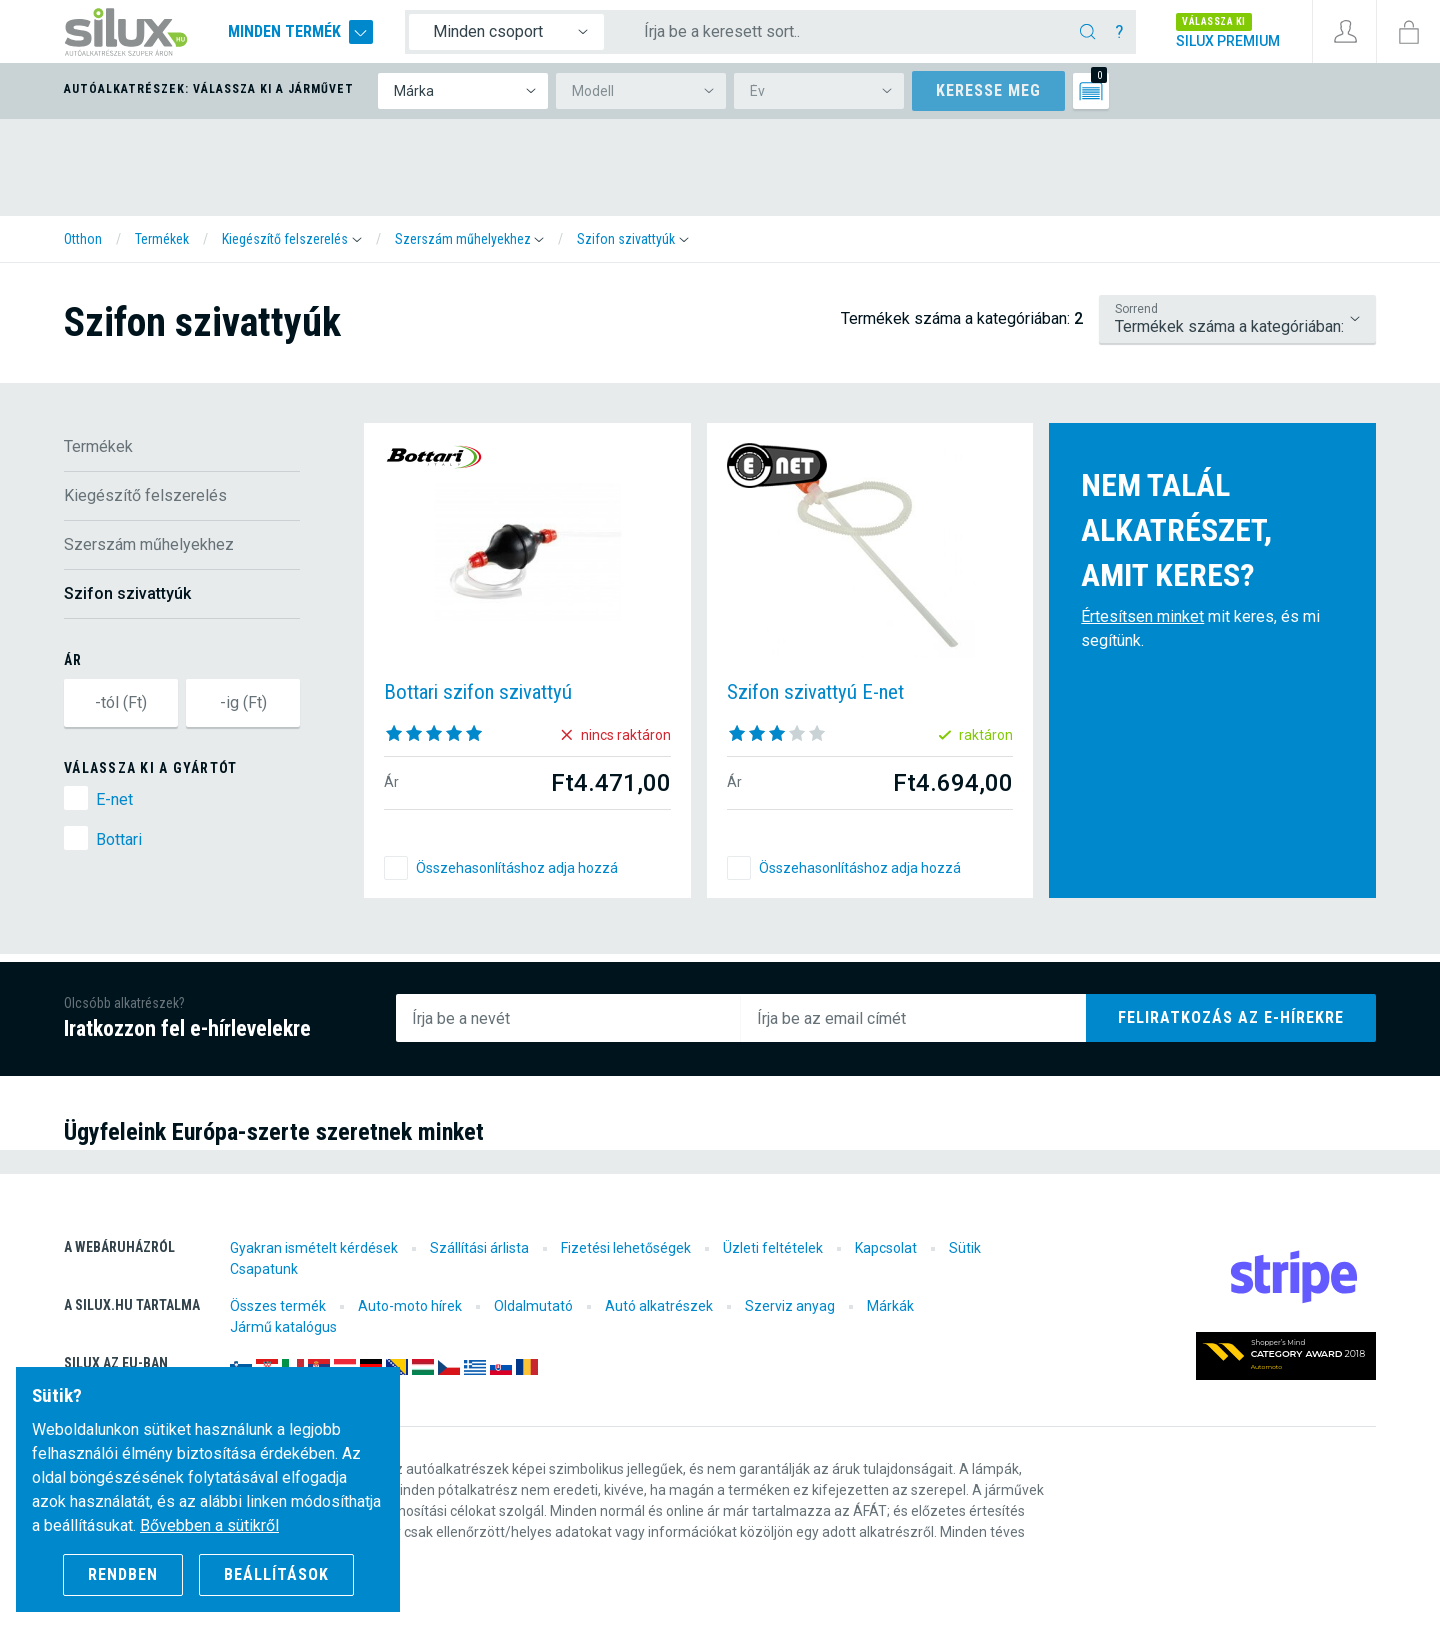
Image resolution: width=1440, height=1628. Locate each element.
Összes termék (278, 1306)
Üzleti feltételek (773, 1248)
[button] (292, 239)
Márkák (890, 1306)
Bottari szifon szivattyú (478, 692)
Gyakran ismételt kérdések (314, 1248)
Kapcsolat (886, 1248)
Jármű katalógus (283, 1327)
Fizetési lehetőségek (626, 1248)
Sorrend (1136, 309)
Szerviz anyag (790, 1306)
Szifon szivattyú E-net (815, 692)
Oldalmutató (533, 1306)
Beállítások (276, 1574)
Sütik (965, 1248)
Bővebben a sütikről (209, 1525)
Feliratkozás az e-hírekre (1231, 1017)
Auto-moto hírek (410, 1306)
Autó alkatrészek (659, 1306)
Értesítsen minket (1142, 616)
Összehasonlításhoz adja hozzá (517, 868)
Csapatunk (264, 1269)
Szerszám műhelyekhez (149, 544)
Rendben (123, 1574)
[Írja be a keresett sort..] (846, 32)
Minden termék (300, 32)
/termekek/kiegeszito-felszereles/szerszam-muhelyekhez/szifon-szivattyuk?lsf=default (1237, 319)
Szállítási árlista (479, 1248)
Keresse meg (988, 90)
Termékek (98, 446)
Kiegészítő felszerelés (145, 495)
